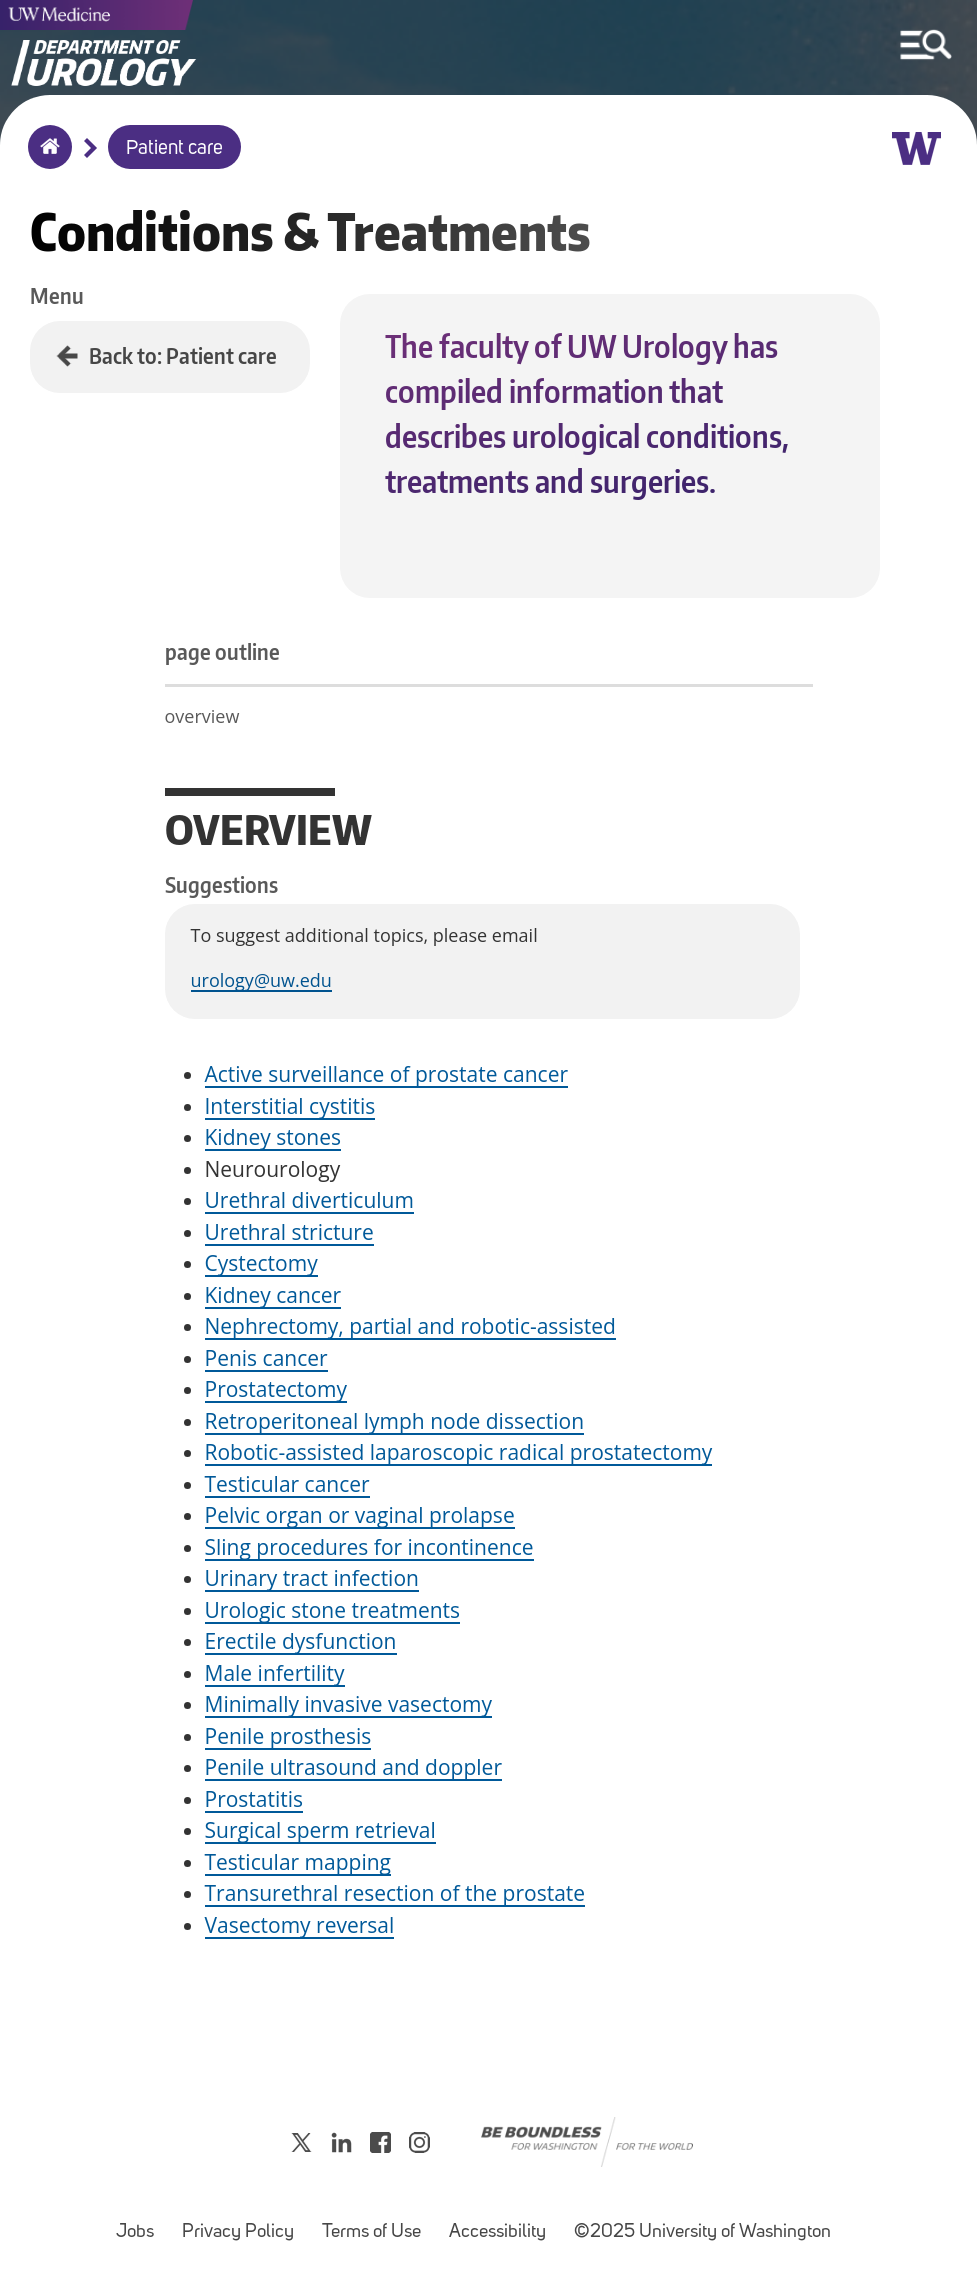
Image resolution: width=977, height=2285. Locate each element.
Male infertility (275, 1673)
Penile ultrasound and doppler (353, 1767)
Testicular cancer (287, 1484)
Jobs (141, 2222)
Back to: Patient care (183, 355)
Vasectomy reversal (300, 1925)
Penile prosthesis (288, 1736)
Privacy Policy (244, 2222)
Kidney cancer (273, 1295)
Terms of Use (377, 2222)
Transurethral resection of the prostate (395, 1893)
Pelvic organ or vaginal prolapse (360, 1515)
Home (45, 160)
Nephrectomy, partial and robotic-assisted (410, 1326)
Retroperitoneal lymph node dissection (395, 1421)
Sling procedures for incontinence (369, 1547)
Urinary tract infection (312, 1578)
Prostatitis (254, 1799)
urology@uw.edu (261, 980)
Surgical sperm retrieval (320, 1830)
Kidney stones (273, 1137)
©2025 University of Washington (702, 2232)
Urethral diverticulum (309, 1200)
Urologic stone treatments (333, 1610)
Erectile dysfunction (301, 1641)
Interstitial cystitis (290, 1106)
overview (202, 716)
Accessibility (503, 2222)
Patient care (174, 149)
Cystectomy (261, 1263)
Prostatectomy (276, 1389)
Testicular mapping (298, 1862)
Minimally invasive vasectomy (349, 1704)
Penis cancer (266, 1358)
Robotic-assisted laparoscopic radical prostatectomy (459, 1452)
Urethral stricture (289, 1232)
